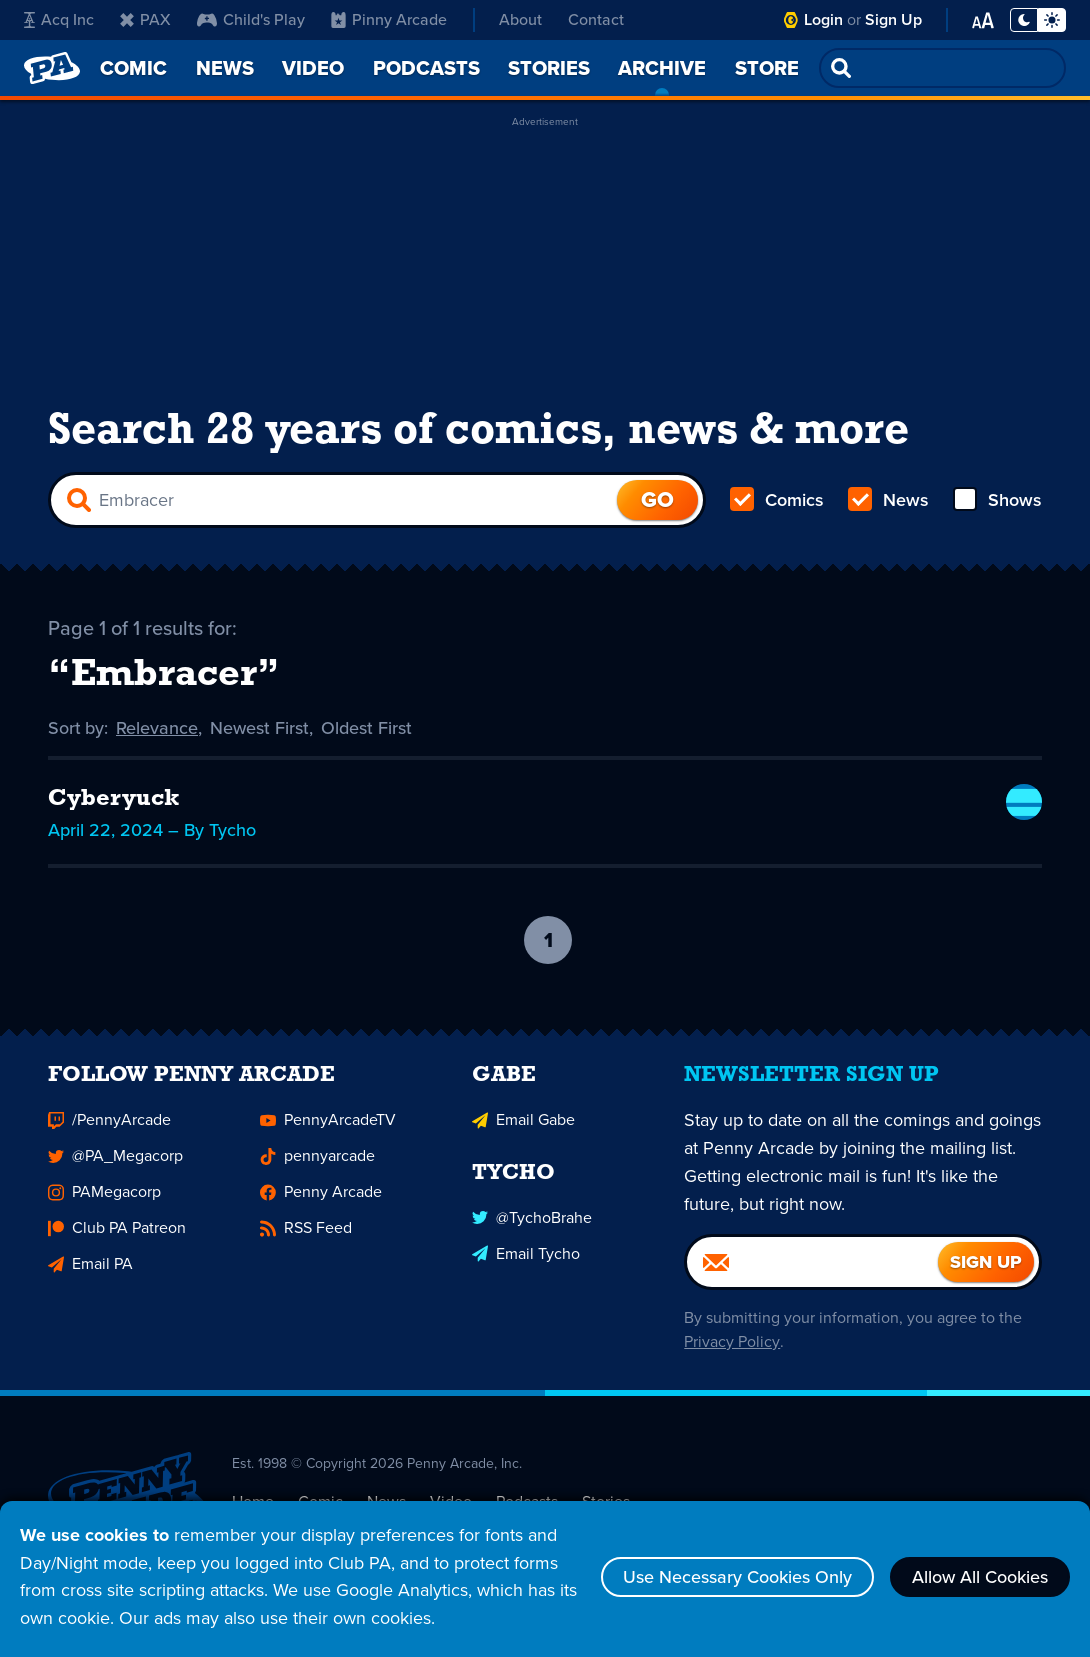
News (888, 500)
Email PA (90, 1273)
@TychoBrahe (532, 1226)
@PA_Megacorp (115, 1165)
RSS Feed (306, 1237)
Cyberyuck (114, 800)
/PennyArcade (109, 1129)
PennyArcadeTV (328, 1129)
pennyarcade (317, 1165)
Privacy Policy (731, 1351)
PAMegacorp (104, 1201)
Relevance (158, 728)
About (520, 19)
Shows (997, 500)
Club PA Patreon (117, 1237)
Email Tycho (526, 1262)
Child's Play (251, 19)
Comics (777, 500)
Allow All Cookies (980, 1577)
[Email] (812, 1272)
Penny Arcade (321, 1201)
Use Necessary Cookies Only (737, 1577)
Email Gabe (523, 1129)
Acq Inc (59, 19)
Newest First (260, 728)
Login (823, 19)
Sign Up (893, 19)
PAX (145, 19)
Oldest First (367, 728)
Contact (596, 19)
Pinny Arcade (389, 19)
